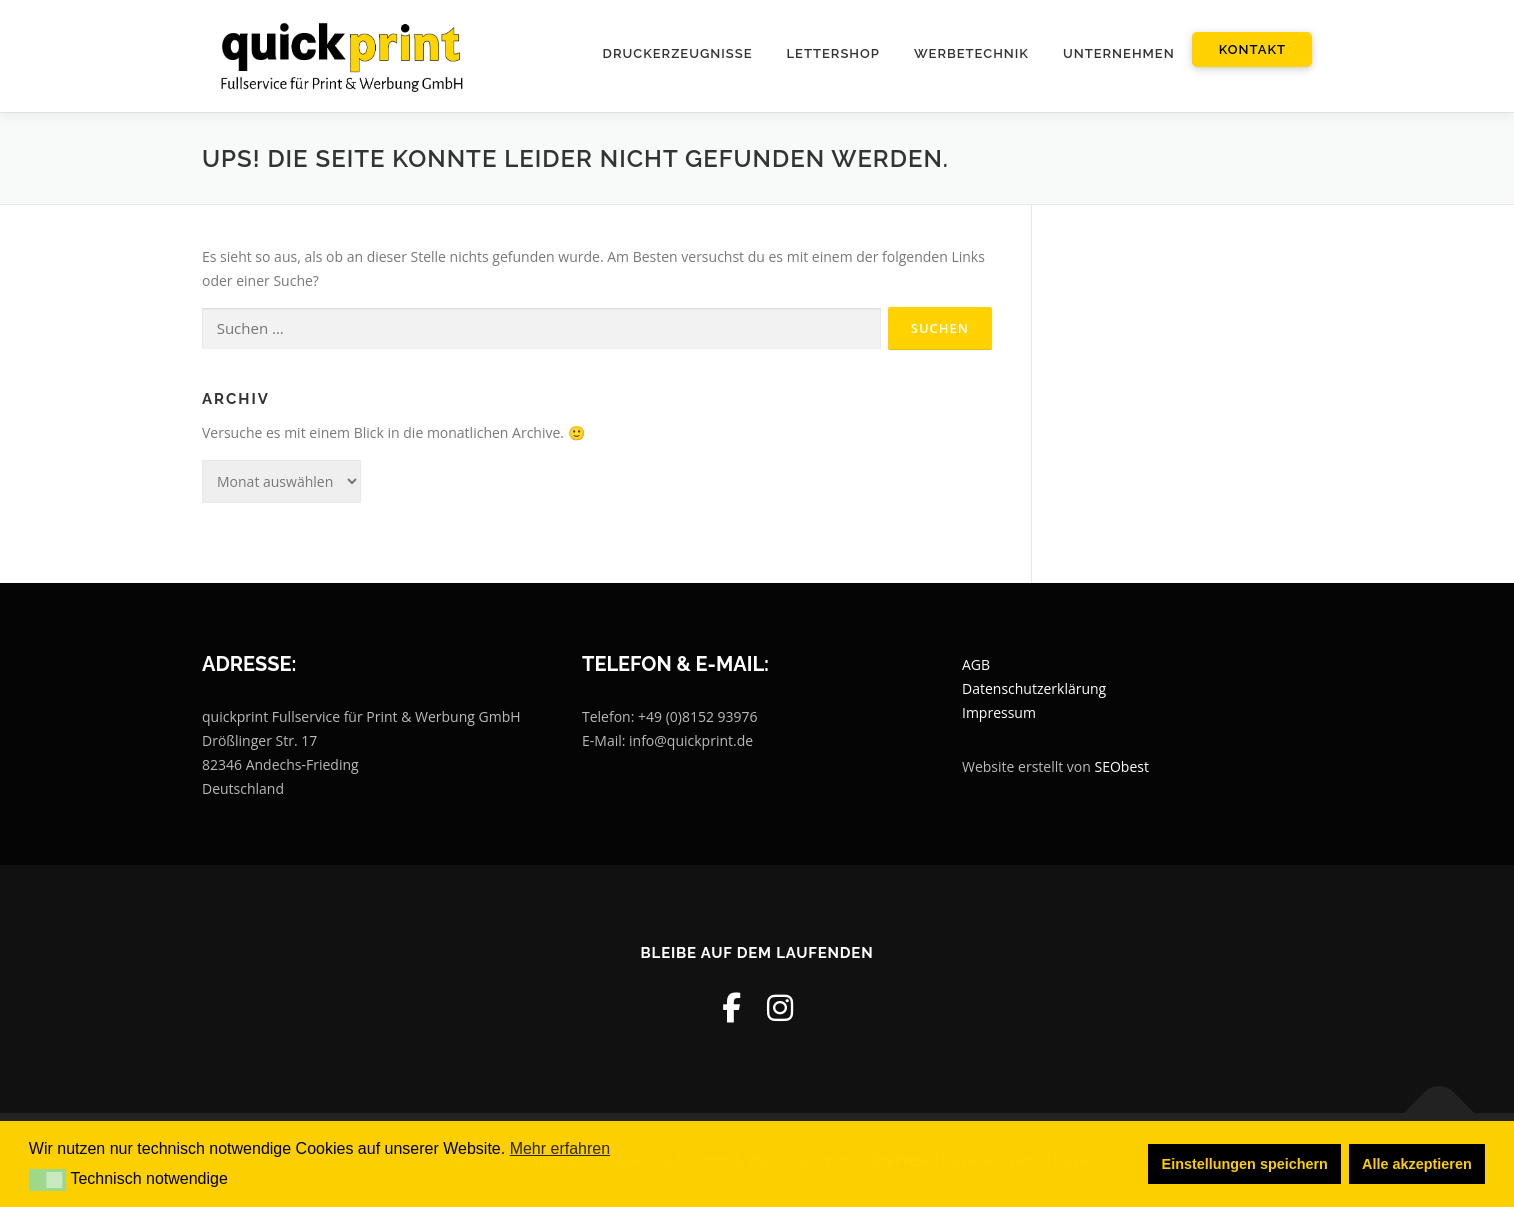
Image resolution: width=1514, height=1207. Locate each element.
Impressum (999, 712)
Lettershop (833, 53)
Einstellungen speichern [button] (1245, 1164)
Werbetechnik (971, 53)
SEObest (1122, 766)
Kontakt (1252, 49)
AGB (976, 665)
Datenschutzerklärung (1034, 688)
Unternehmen (1119, 53)
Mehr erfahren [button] (560, 1148)
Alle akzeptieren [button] (1417, 1164)
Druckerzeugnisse (678, 53)
